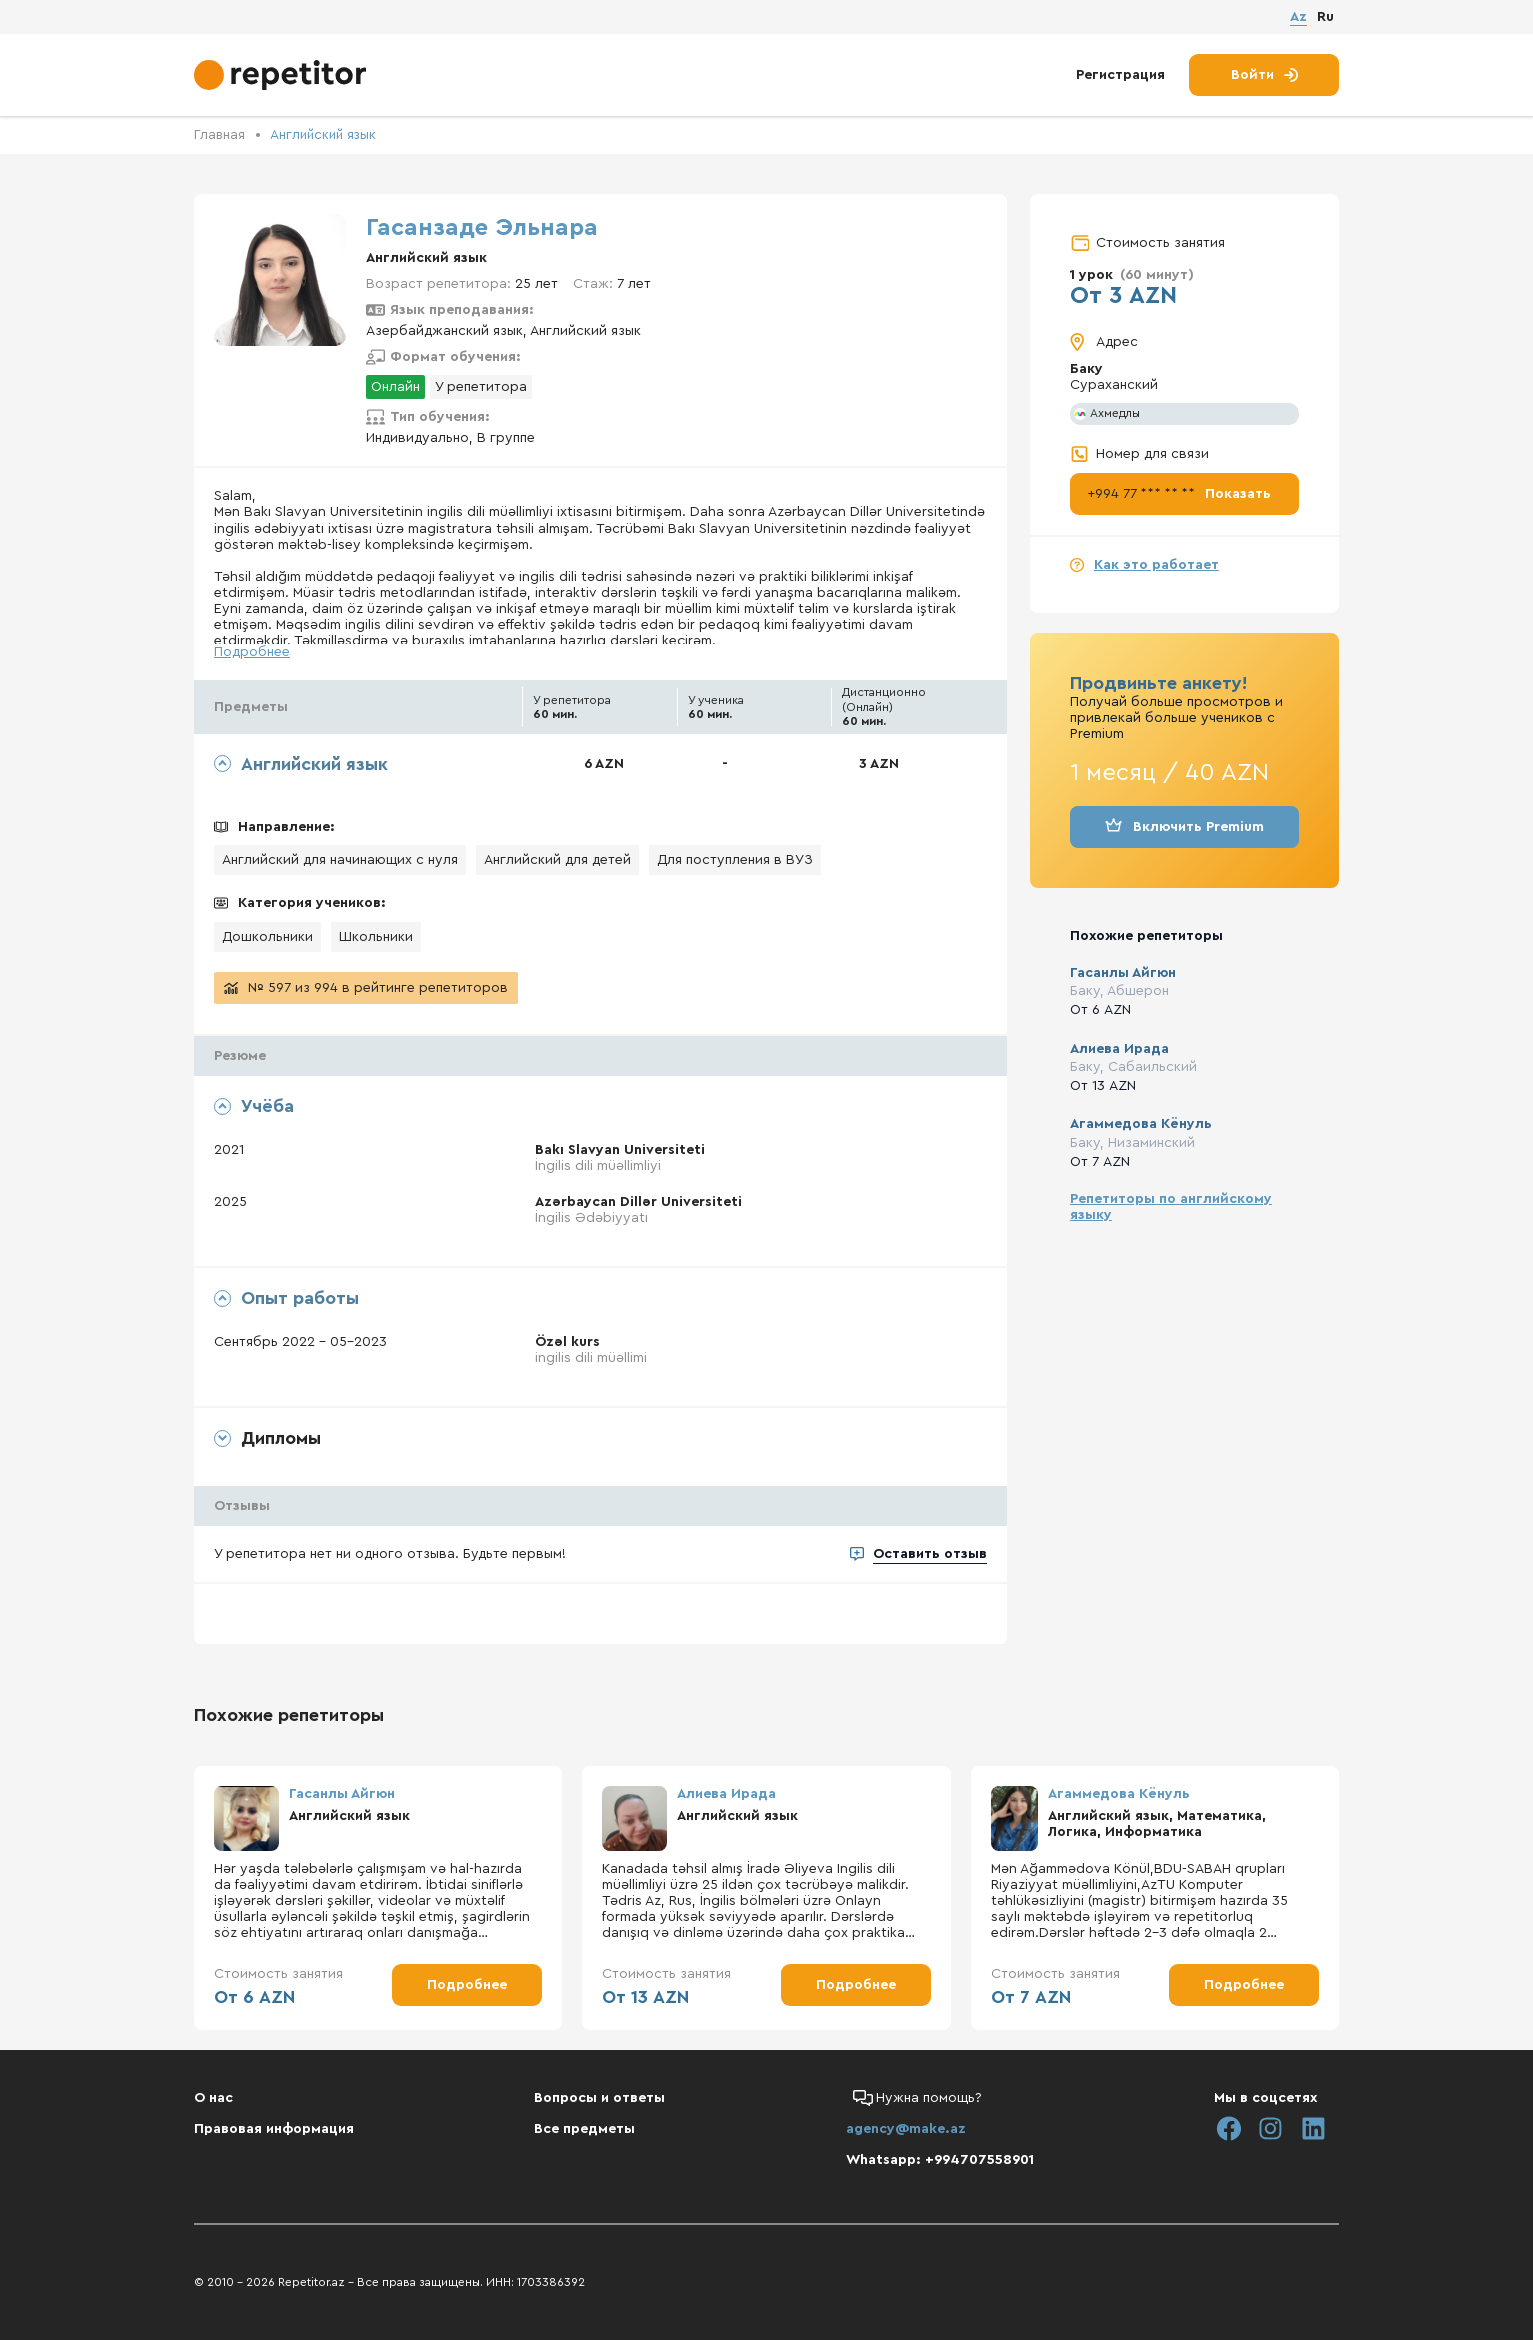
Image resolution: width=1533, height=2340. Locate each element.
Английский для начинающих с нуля (340, 859)
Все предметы (583, 2129)
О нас (213, 2098)
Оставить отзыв (930, 1554)
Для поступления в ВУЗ (735, 859)
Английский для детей (557, 859)
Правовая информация (274, 2129)
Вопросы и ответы (598, 2098)
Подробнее (252, 651)
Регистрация (1120, 78)
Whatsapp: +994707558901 (938, 2160)
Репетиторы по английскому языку (1171, 1207)
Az (1298, 18)
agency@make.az (904, 2129)
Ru (1325, 19)
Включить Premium (1184, 826)
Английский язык (326, 135)
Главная (220, 135)
